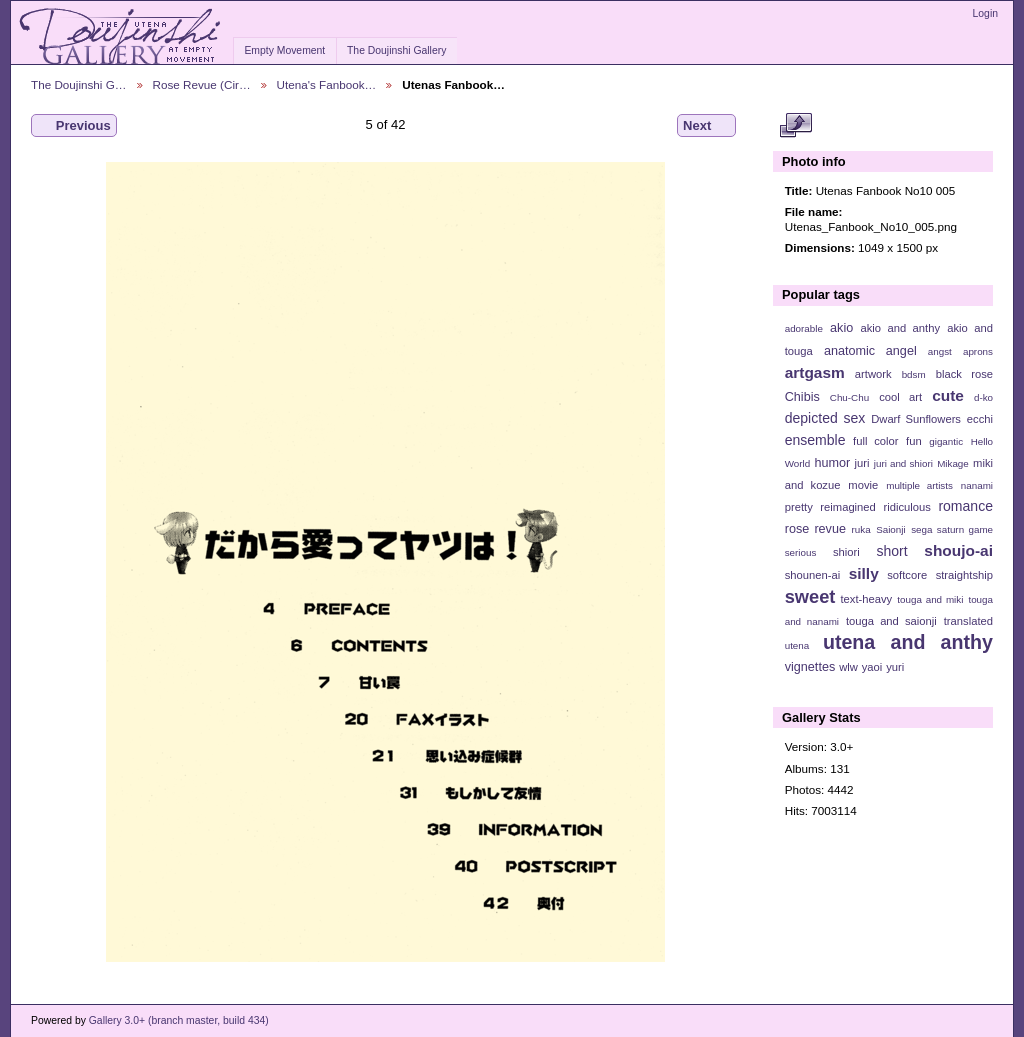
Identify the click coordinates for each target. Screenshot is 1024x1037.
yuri (895, 667)
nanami (977, 485)
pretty (799, 507)
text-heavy (866, 599)
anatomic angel (870, 351)
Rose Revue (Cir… (202, 84)
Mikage (953, 463)
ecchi (980, 419)
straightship (964, 575)
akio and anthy (900, 328)
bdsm (914, 374)
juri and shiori (903, 463)
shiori (846, 552)
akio (841, 328)
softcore (907, 575)
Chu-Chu (849, 397)
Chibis (802, 397)
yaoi (872, 667)
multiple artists (919, 485)
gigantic (946, 441)
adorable (804, 328)
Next (706, 126)
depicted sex (825, 418)
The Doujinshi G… (79, 84)
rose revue (815, 529)
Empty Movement (284, 50)
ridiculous (906, 507)
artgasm (815, 372)
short (891, 551)
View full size (795, 126)
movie (863, 485)
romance (965, 506)
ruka (861, 529)
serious (801, 552)
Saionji (890, 529)
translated (968, 621)
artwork (873, 374)
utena (797, 645)
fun (914, 441)
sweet (810, 596)
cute (948, 395)
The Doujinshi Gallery (396, 50)
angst (940, 351)
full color (875, 441)
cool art (900, 397)
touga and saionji (891, 621)
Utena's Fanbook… (327, 84)
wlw (848, 667)
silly (864, 573)
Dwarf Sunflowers (916, 419)
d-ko (983, 397)
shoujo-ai (958, 550)
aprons (978, 351)
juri (862, 463)
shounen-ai (813, 575)
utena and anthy (908, 642)
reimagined (848, 507)
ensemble (815, 440)
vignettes (810, 667)
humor (832, 463)
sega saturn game (952, 529)
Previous (74, 126)
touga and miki (930, 599)
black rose (964, 374)
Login (985, 13)
